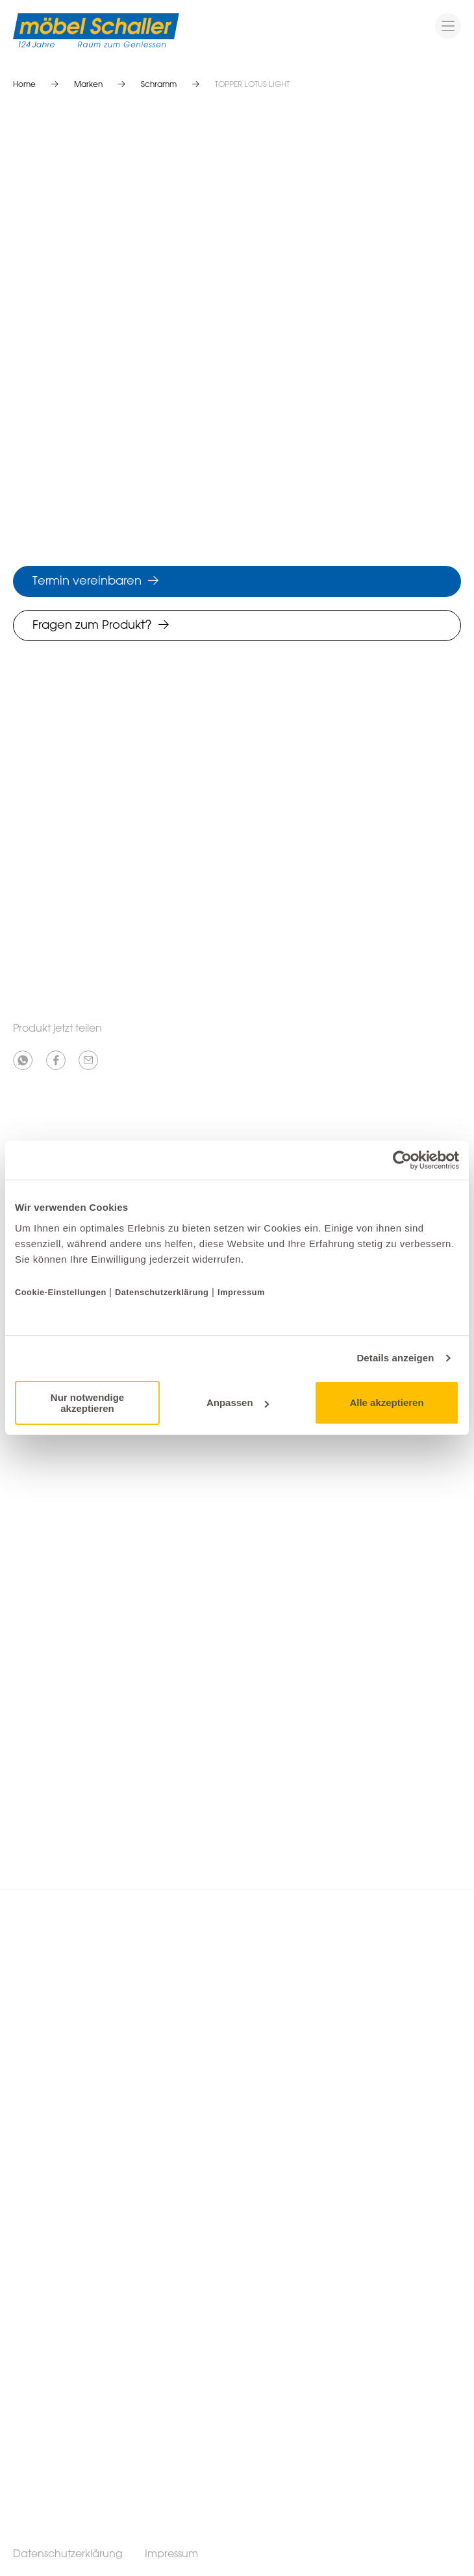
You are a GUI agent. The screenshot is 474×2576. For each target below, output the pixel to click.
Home (24, 85)
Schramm (159, 85)
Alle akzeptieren (386, 1402)
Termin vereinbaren (87, 581)
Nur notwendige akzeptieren (87, 1403)
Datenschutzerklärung (161, 1292)
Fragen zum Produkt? (92, 625)
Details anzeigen (395, 1357)
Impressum (241, 1292)
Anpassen (237, 1402)
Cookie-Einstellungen (62, 1292)
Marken (88, 85)
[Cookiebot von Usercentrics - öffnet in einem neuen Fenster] (402, 1160)
